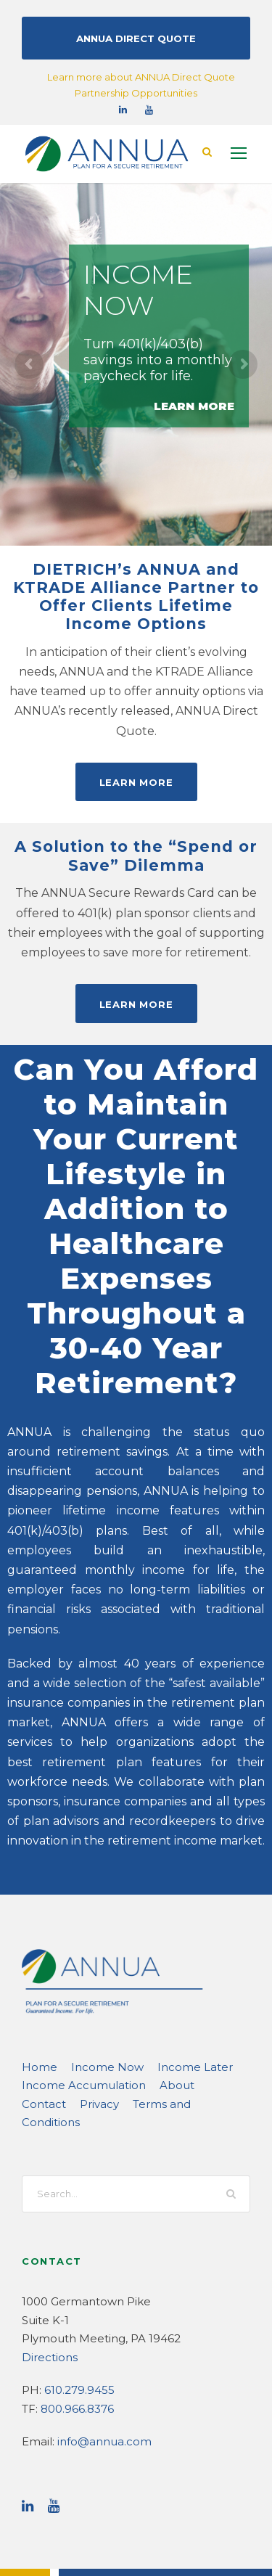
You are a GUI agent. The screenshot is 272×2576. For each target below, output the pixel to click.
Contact (199, 2004)
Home (36, 1986)
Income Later (171, 1986)
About (153, 2004)
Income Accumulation (73, 2004)
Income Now (95, 1986)
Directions (46, 2258)
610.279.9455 (76, 2290)
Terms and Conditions (123, 2023)
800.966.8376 (74, 2309)
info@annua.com (96, 2342)
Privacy (39, 2023)
